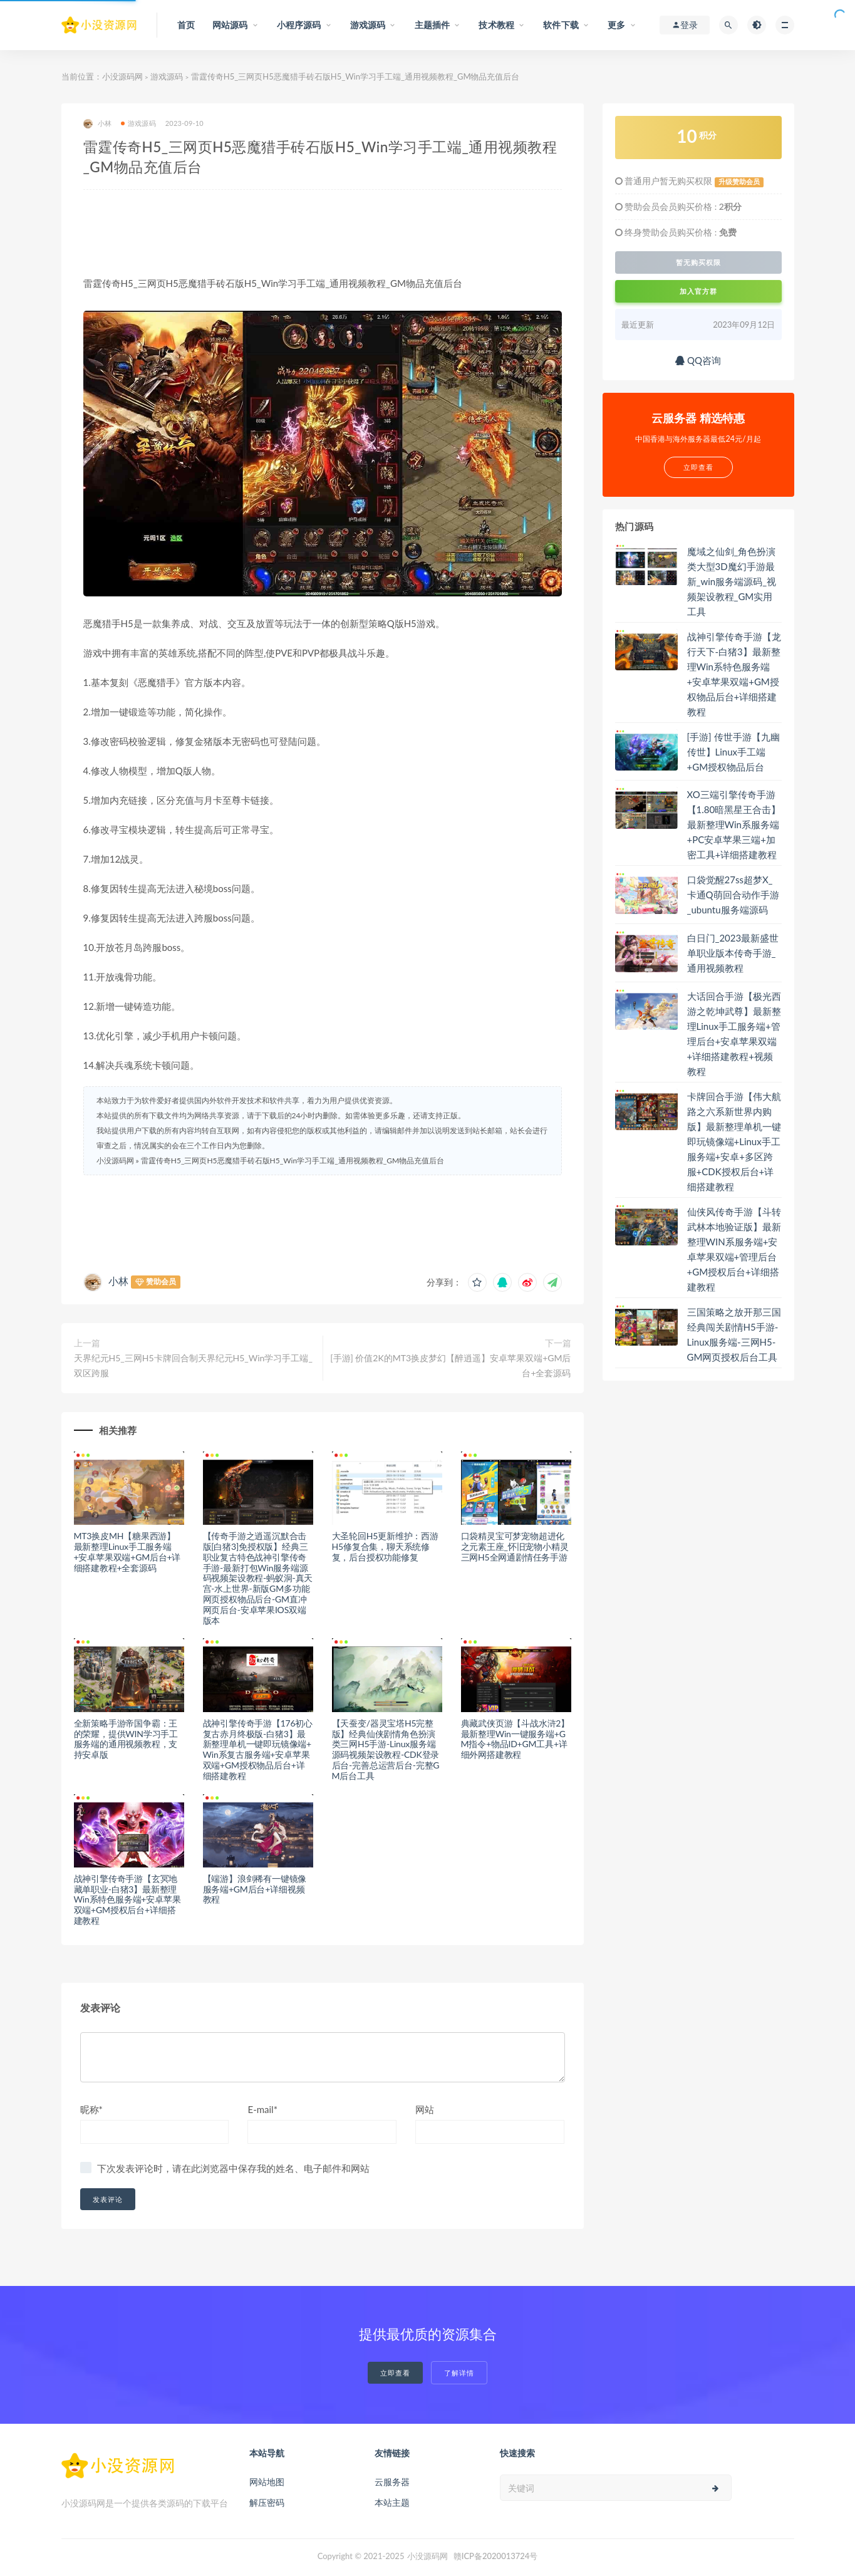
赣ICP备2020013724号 (495, 2556)
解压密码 (266, 2502)
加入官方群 (698, 291)
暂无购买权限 (698, 262)
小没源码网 (122, 76)
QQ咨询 (698, 360)
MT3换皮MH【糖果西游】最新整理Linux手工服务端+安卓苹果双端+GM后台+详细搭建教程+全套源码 (127, 1551)
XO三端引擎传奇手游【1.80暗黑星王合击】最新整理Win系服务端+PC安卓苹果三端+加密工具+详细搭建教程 (734, 824)
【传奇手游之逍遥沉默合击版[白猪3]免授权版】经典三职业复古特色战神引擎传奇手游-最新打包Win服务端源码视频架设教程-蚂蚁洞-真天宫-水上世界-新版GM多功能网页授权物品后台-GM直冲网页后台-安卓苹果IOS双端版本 (258, 1577)
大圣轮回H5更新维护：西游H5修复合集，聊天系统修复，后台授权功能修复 (385, 1546)
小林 (97, 123)
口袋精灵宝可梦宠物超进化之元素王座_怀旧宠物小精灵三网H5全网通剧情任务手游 (515, 1546)
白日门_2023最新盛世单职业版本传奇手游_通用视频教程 (733, 953)
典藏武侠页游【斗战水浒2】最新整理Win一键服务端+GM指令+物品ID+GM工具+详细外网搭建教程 (515, 1739)
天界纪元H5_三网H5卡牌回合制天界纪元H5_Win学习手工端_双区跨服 (193, 1365)
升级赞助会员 (739, 181)
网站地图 (266, 2481)
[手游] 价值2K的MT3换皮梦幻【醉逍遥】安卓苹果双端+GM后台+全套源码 (450, 1365)
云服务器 (392, 2481)
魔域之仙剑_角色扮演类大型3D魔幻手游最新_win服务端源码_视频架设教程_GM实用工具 (732, 581)
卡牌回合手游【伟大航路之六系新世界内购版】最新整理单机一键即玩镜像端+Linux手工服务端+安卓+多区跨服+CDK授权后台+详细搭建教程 (734, 1141)
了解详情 (459, 2373)
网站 (424, 2109)
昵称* (91, 2109)
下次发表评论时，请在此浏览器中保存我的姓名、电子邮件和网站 (233, 2168)
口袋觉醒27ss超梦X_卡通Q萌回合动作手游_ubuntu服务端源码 (733, 894)
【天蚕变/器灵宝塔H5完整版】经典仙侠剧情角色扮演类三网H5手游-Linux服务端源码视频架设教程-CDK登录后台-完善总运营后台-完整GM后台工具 (386, 1749)
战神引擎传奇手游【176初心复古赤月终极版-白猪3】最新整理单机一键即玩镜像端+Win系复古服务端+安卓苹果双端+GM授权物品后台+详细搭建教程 (258, 1749)
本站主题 (392, 2502)
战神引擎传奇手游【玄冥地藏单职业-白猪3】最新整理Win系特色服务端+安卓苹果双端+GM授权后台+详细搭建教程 (127, 1899)
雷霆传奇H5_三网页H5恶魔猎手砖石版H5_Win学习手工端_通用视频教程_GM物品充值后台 (292, 1160)
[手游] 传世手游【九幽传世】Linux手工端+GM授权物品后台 (733, 751)
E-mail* (262, 2109)
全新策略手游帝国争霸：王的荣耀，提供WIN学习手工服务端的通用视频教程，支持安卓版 (126, 1739)
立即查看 (395, 2373)
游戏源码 (166, 76)
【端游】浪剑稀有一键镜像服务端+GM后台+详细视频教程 (255, 1889)
